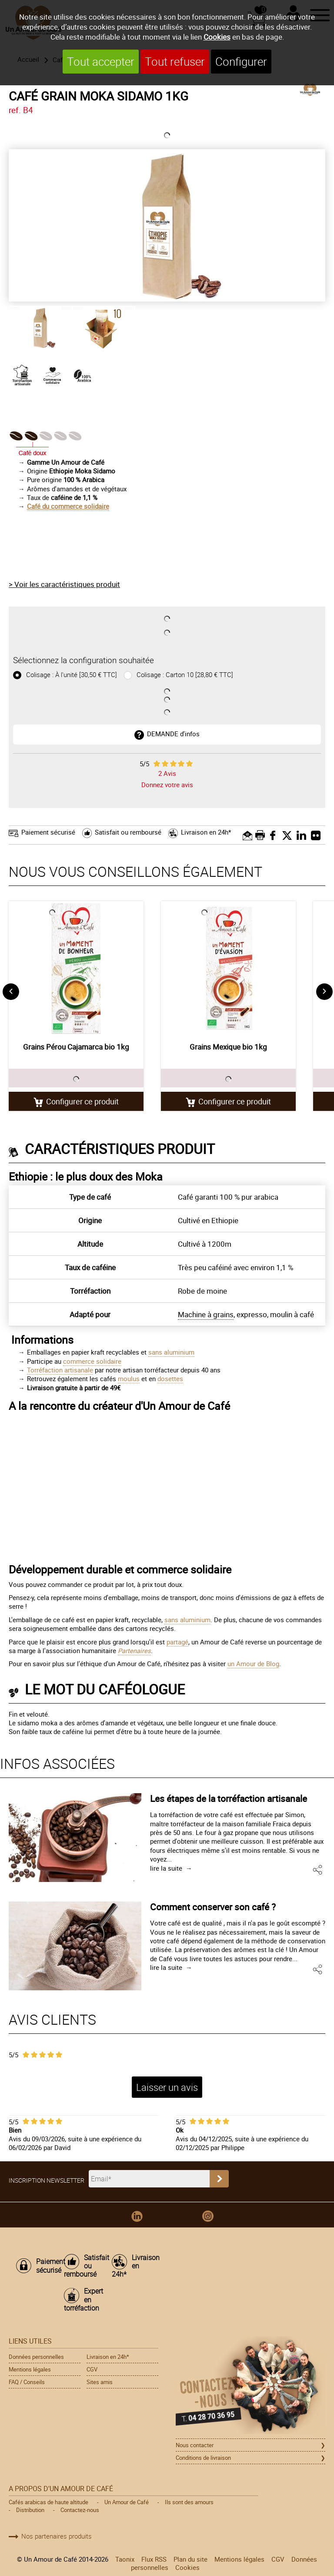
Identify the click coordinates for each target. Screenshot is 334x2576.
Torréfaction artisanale (60, 1370)
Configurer (241, 61)
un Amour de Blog (253, 1664)
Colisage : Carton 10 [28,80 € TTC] (184, 675)
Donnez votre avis (167, 785)
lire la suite (166, 1868)
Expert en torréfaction (83, 2299)
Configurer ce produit (82, 1101)
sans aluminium (171, 1352)
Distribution (30, 2510)
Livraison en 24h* (206, 832)
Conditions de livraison (203, 2458)
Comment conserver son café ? (213, 1907)
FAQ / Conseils (27, 2382)
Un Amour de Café (126, 2502)
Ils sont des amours (189, 2502)
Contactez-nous (79, 2510)
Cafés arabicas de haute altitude (48, 2502)
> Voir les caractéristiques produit (64, 584)
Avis (167, 773)
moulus (129, 1379)
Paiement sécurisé (48, 832)
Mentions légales (30, 2369)
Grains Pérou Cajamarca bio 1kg (76, 1047)
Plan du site (190, 2559)
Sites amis (100, 2382)
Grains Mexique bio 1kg (228, 1047)
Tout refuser (175, 61)
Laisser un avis (167, 2087)
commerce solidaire (92, 1361)
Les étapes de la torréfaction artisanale (228, 1798)
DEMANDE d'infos (173, 734)
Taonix (124, 2559)
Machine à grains (206, 1314)
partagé (177, 1642)
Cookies (217, 37)
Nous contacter (195, 2445)
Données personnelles (36, 2357)
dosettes (170, 1379)
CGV (92, 2369)
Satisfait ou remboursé (128, 832)
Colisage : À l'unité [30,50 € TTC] (70, 675)
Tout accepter (100, 61)
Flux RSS (154, 2559)
